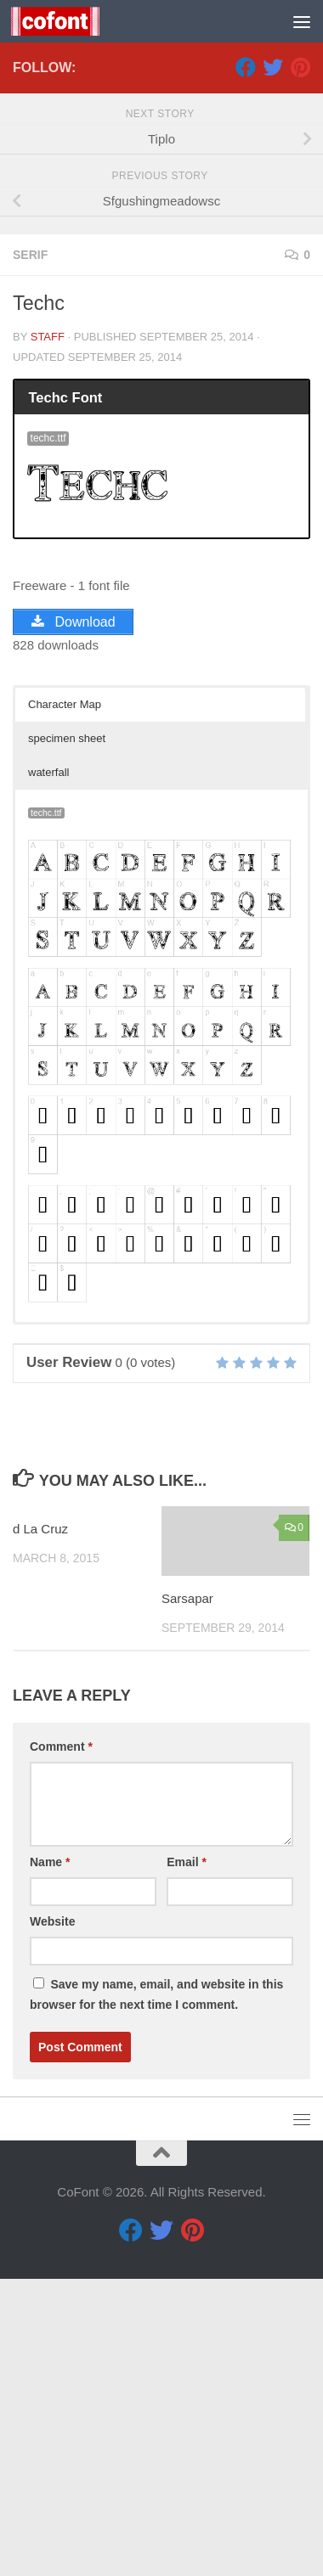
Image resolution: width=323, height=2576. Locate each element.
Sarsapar (187, 1895)
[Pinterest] (300, 364)
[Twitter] (273, 364)
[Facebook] (245, 364)
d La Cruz (40, 1826)
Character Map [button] (64, 1001)
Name (50, 2159)
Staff (48, 633)
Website (52, 2218)
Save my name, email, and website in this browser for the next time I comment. (156, 2292)
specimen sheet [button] (66, 1035)
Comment (61, 2043)
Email (187, 2159)
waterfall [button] (48, 1069)
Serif (30, 552)
